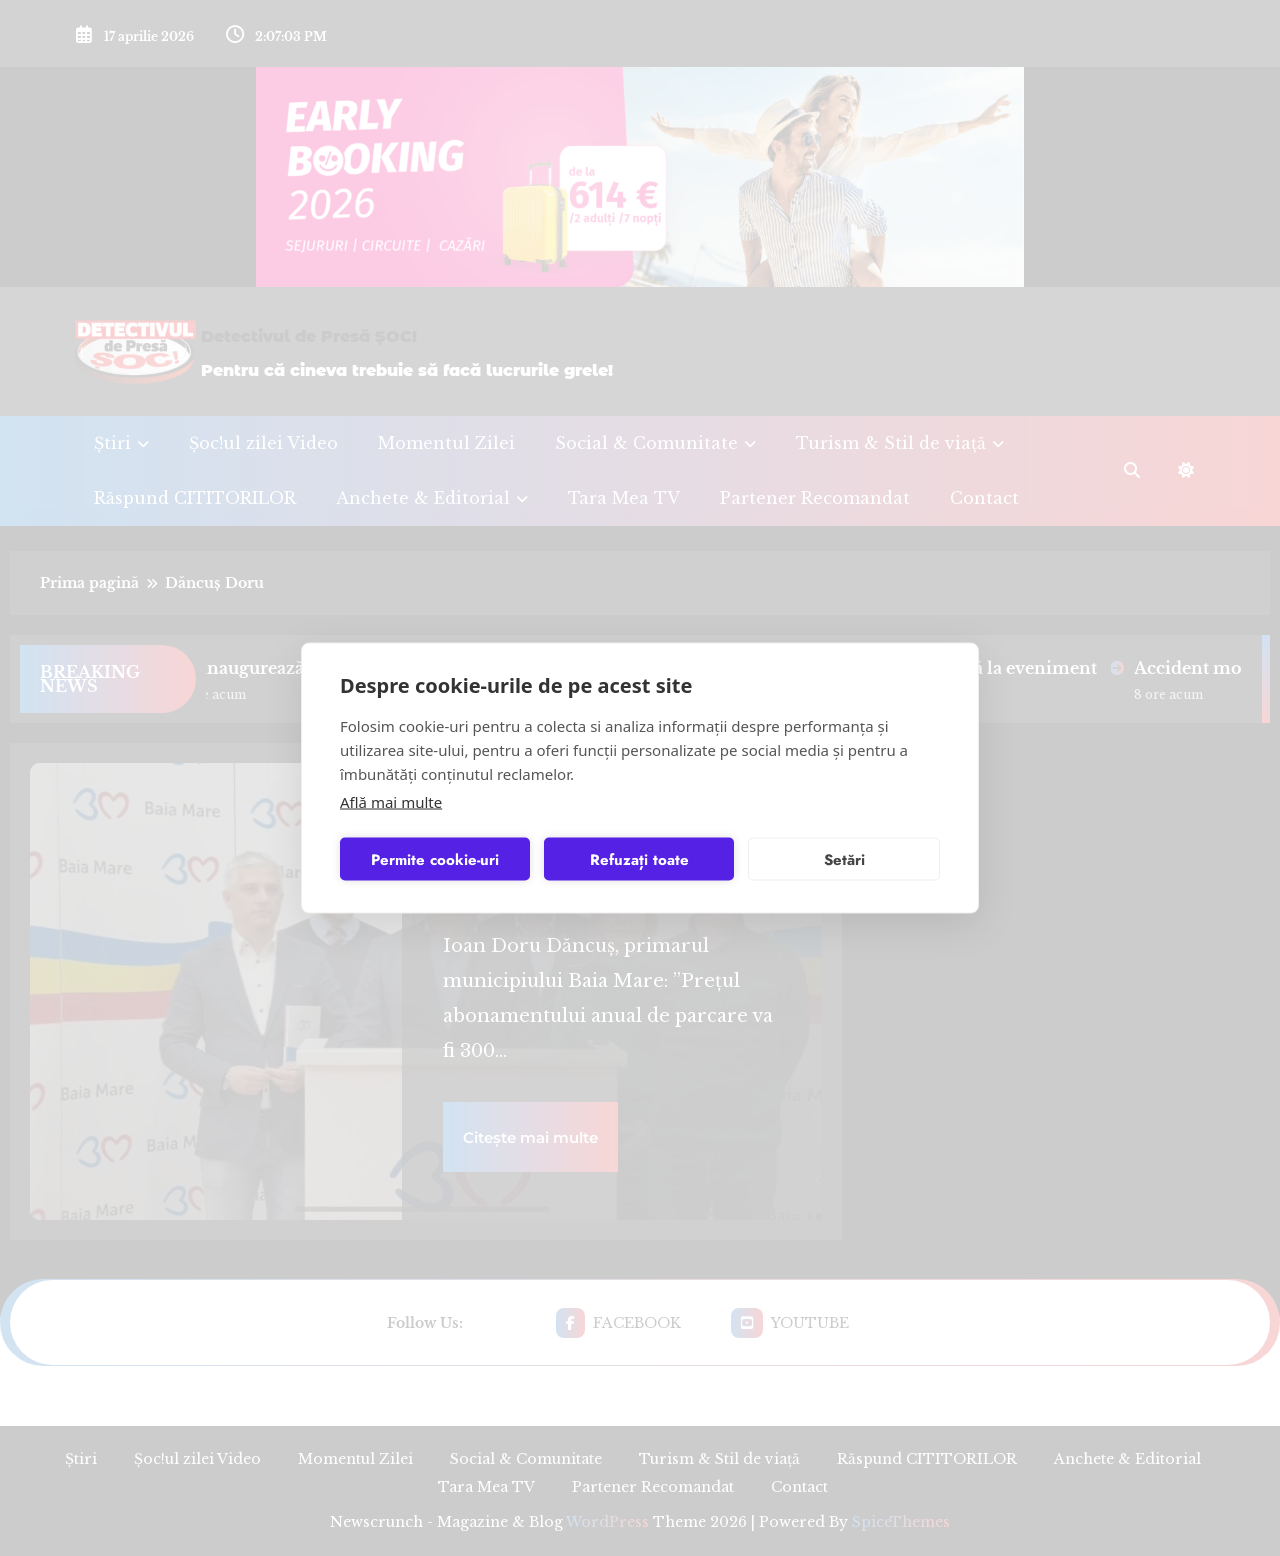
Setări (844, 859)
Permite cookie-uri (435, 859)
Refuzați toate (639, 859)
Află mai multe (391, 802)
